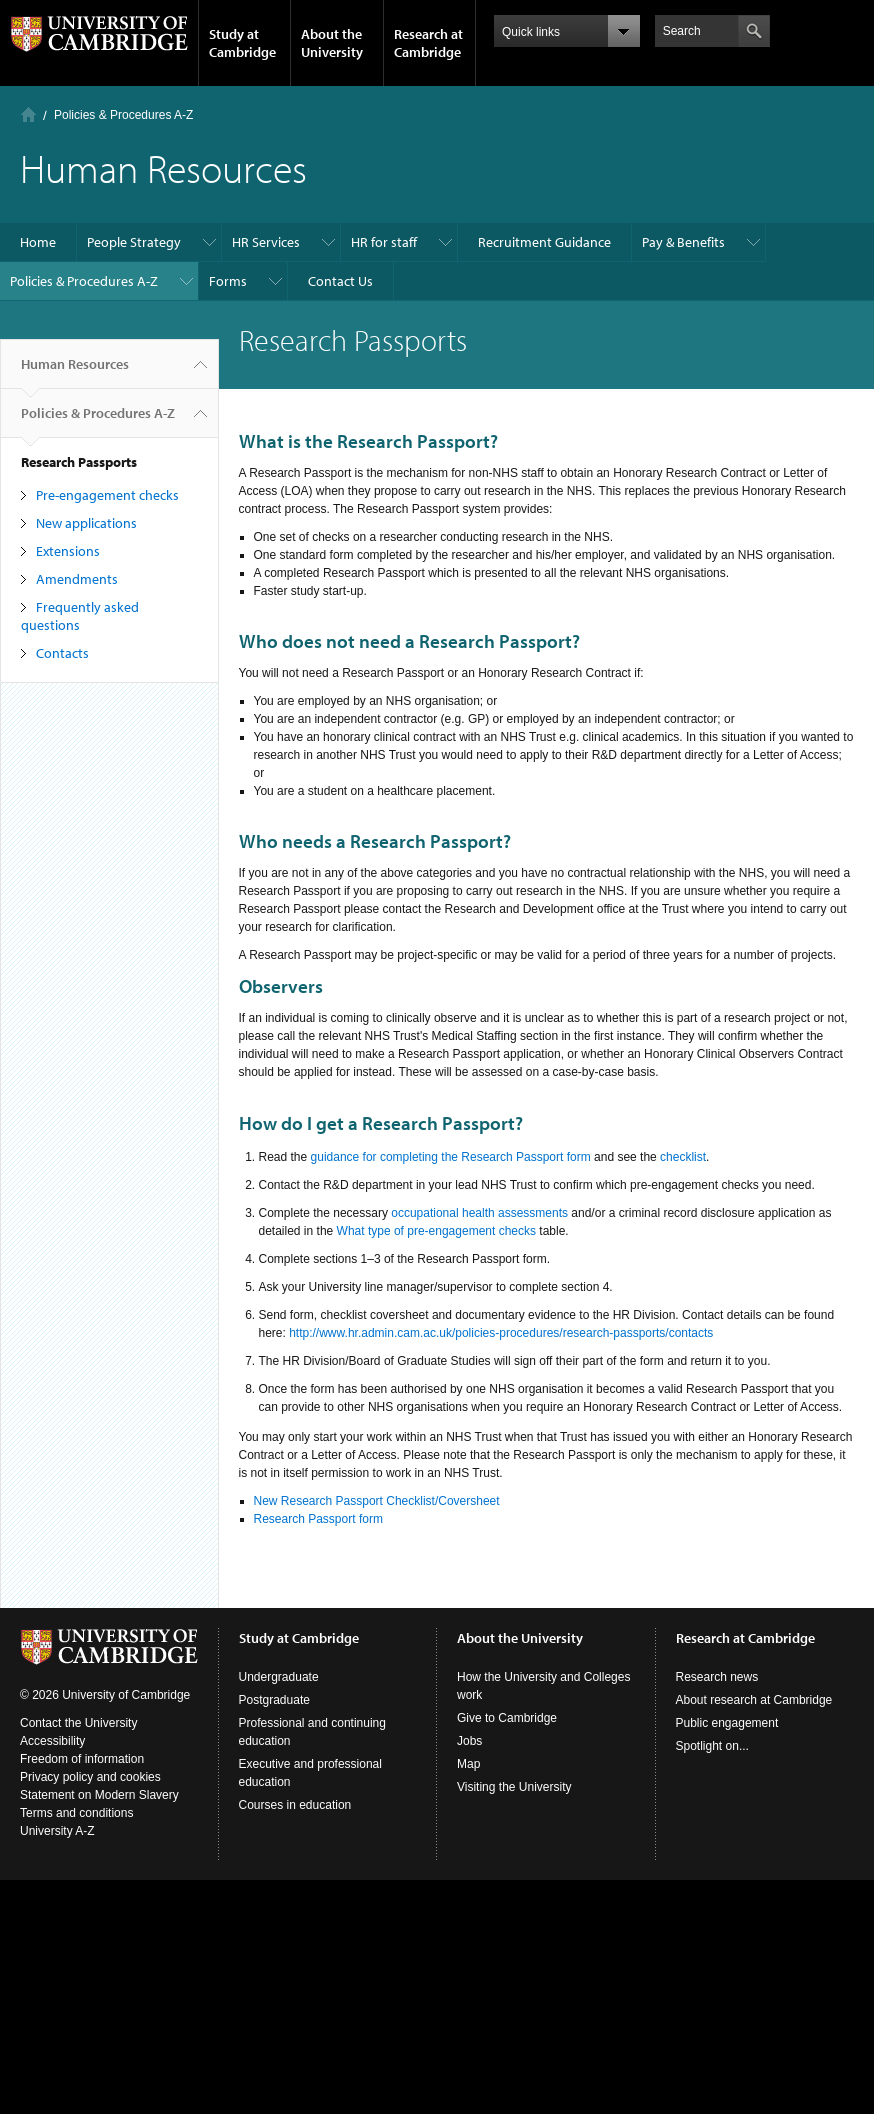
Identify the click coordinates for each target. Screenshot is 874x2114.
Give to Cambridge (507, 1718)
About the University (332, 43)
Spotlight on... (712, 1746)
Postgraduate (274, 1700)
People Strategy (134, 242)
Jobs (469, 1741)
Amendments (77, 579)
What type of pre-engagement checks (436, 1231)
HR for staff (384, 242)
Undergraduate (279, 1677)
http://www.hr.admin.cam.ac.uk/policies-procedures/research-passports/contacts (501, 1333)
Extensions (68, 551)
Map (468, 1764)
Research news (717, 1677)
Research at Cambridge (428, 43)
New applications (86, 523)
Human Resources (75, 372)
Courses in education (295, 1805)
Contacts (62, 653)
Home (28, 114)
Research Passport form (318, 1519)
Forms (228, 281)
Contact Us (340, 281)
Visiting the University (514, 1787)
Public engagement (727, 1723)
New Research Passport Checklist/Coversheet (377, 1501)
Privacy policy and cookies (90, 1777)
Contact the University (78, 1723)
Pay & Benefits (683, 242)
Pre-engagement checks (107, 495)
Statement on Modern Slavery (99, 1795)
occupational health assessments (479, 1213)
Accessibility (52, 1741)
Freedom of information (82, 1759)
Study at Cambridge (242, 43)
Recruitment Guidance (544, 242)
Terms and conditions (76, 1813)
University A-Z (57, 1831)
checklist (683, 1157)
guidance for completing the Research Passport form (451, 1157)
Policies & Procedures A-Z (123, 115)
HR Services (266, 242)
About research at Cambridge (754, 1700)
